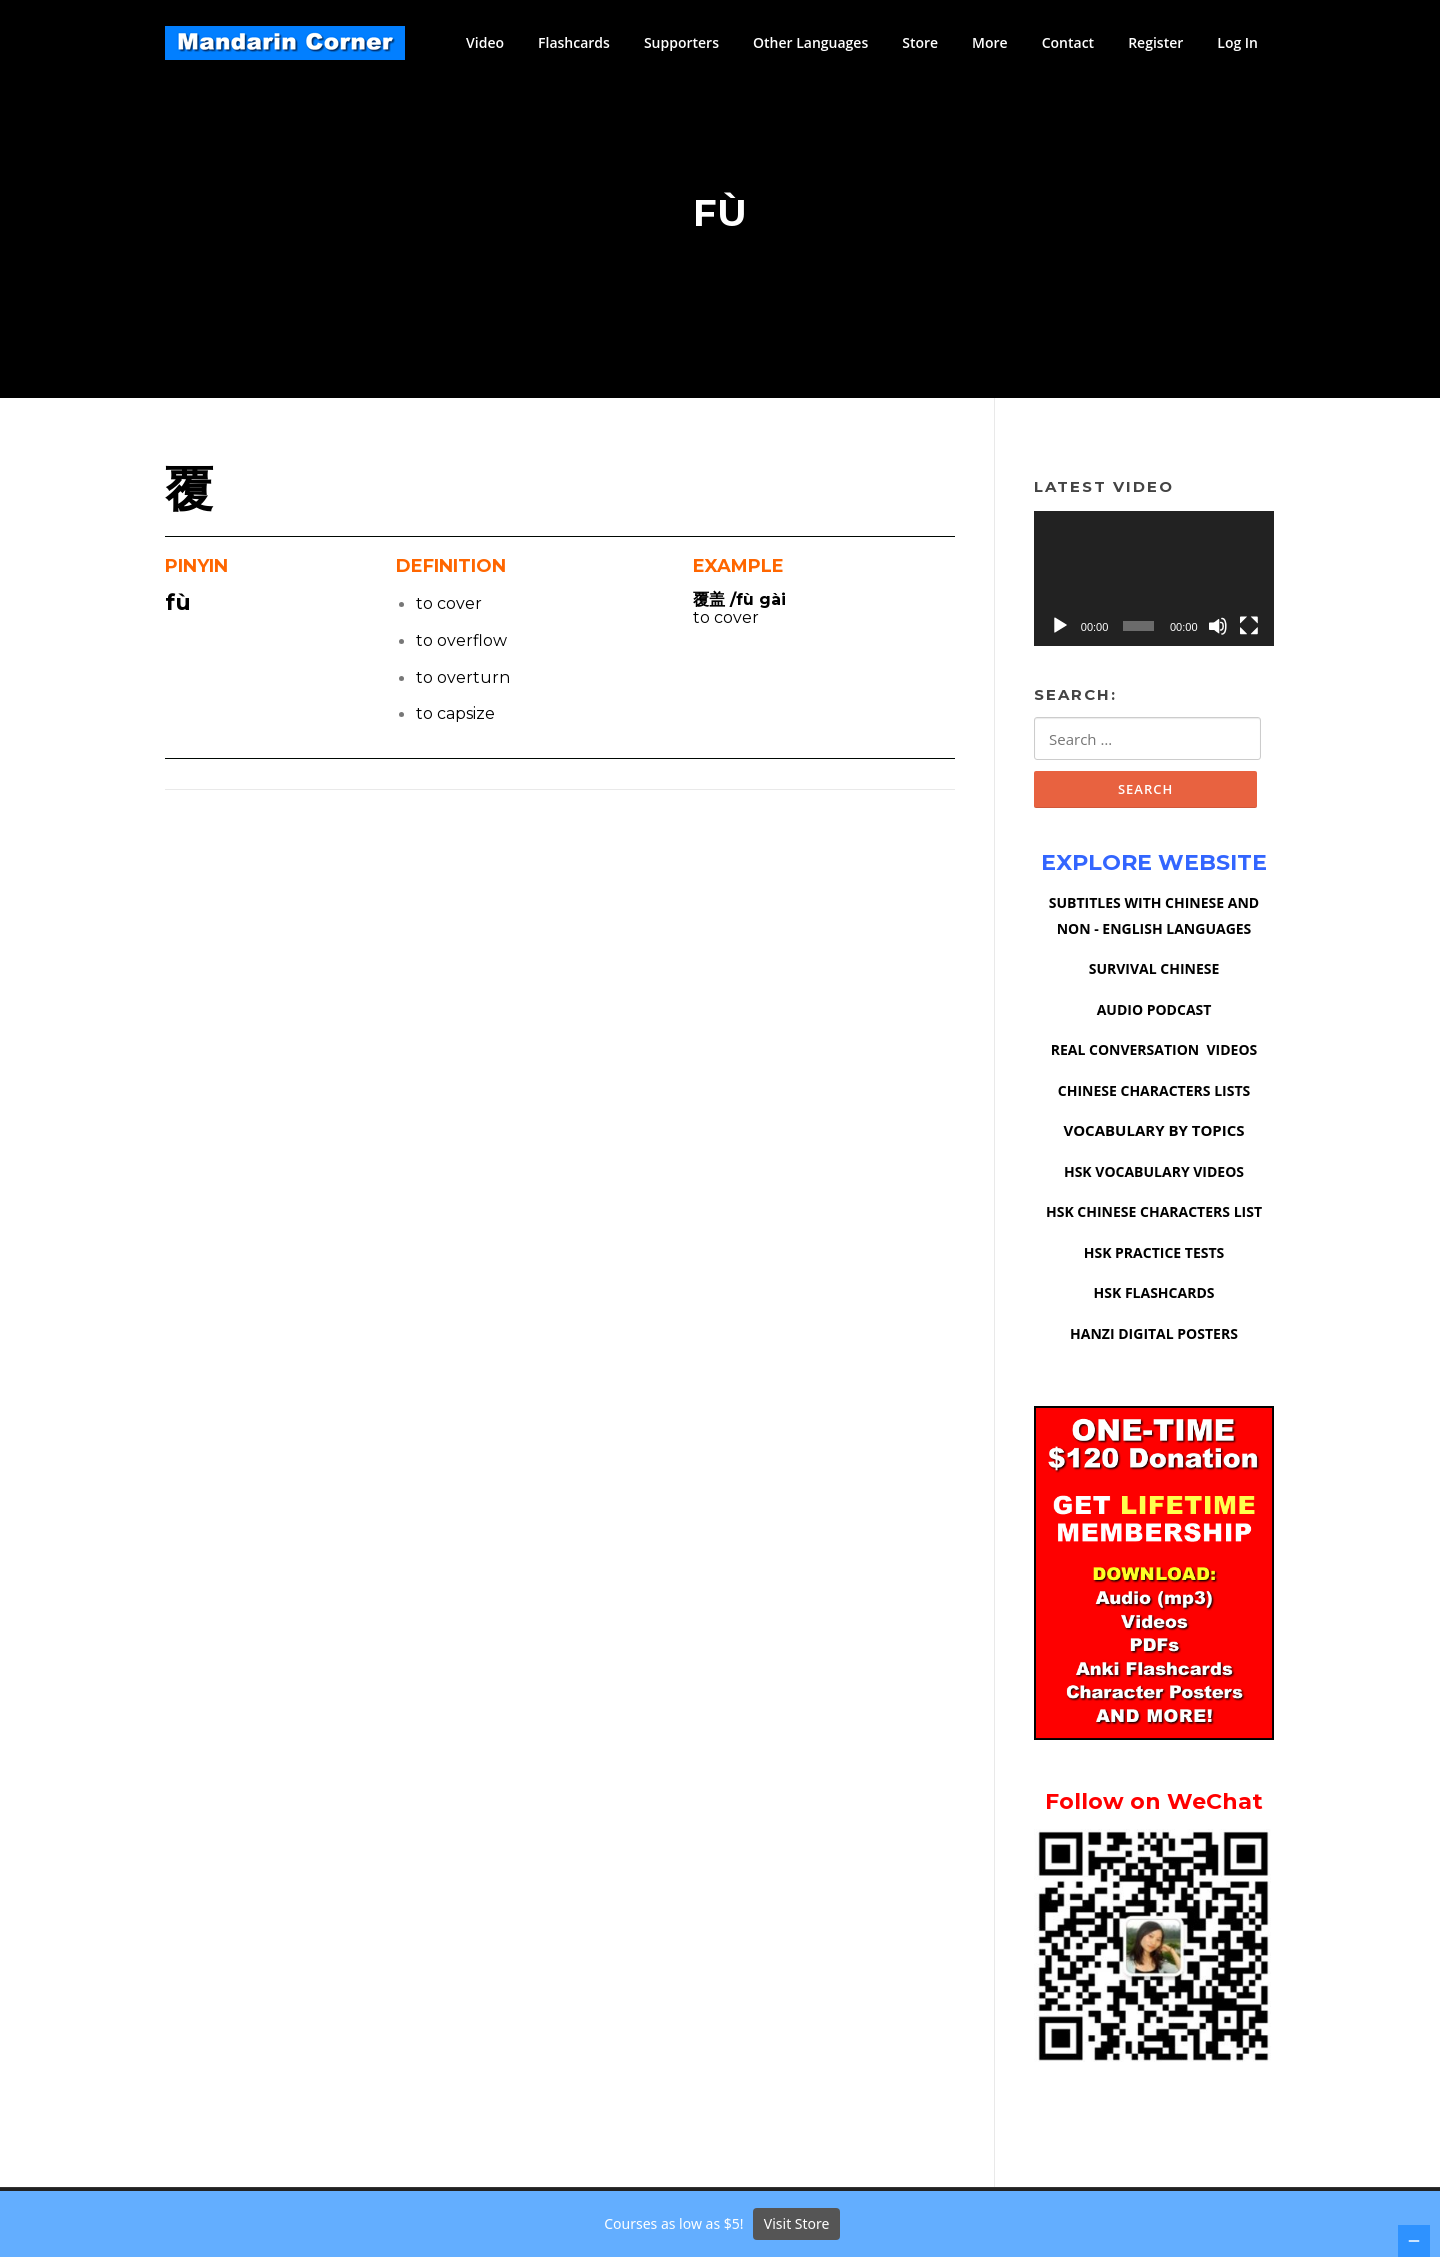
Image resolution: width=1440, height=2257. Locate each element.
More (990, 42)
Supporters (681, 42)
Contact (1068, 42)
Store (920, 42)
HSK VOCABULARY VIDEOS (1154, 1176)
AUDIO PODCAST (1154, 1014)
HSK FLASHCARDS (1154, 1297)
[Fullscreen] (1249, 630)
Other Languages (810, 42)
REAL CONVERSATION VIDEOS (1154, 1054)
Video (485, 42)
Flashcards (574, 42)
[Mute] (1218, 630)
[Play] (1060, 630)
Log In (1237, 42)
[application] (1154, 582)
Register (1155, 42)
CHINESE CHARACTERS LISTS (1154, 1095)
